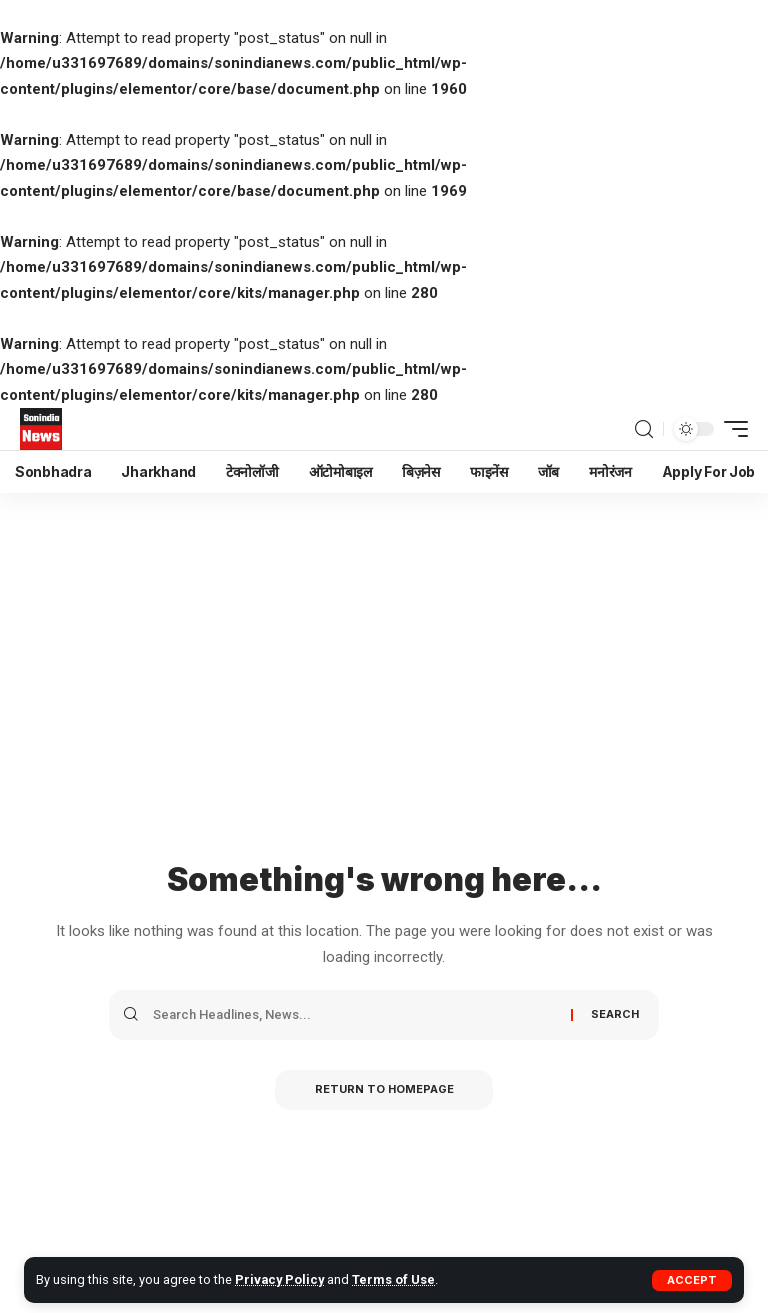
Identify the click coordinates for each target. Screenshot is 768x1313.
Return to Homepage (384, 1090)
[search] (644, 429)
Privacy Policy (279, 1279)
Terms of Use (393, 1279)
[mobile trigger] (731, 429)
